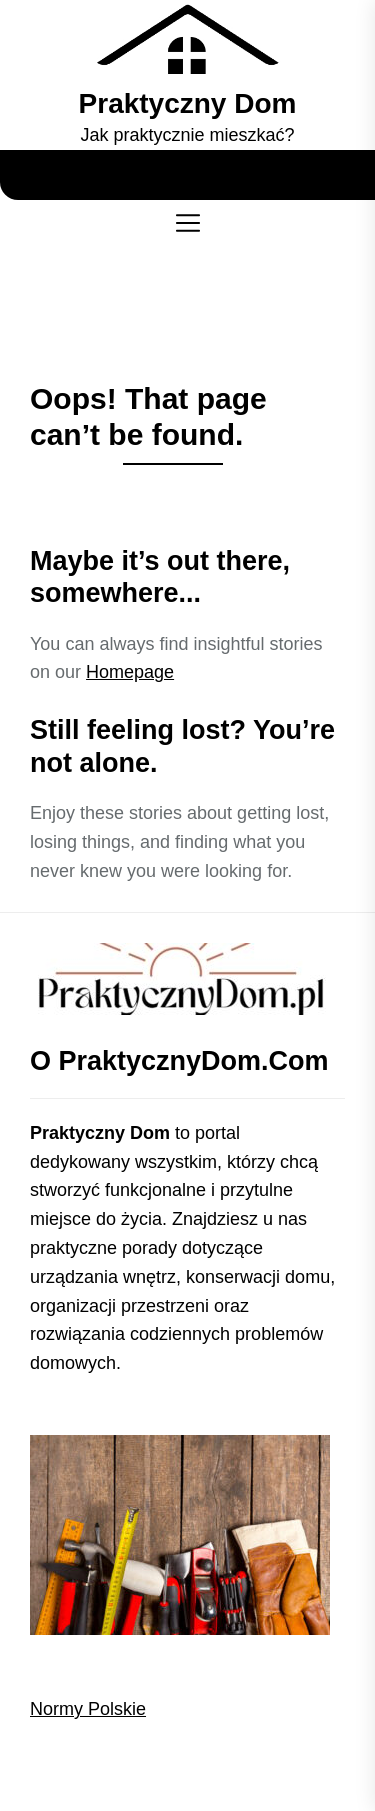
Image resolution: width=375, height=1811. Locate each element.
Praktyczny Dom (188, 103)
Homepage (130, 672)
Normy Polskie (88, 1709)
